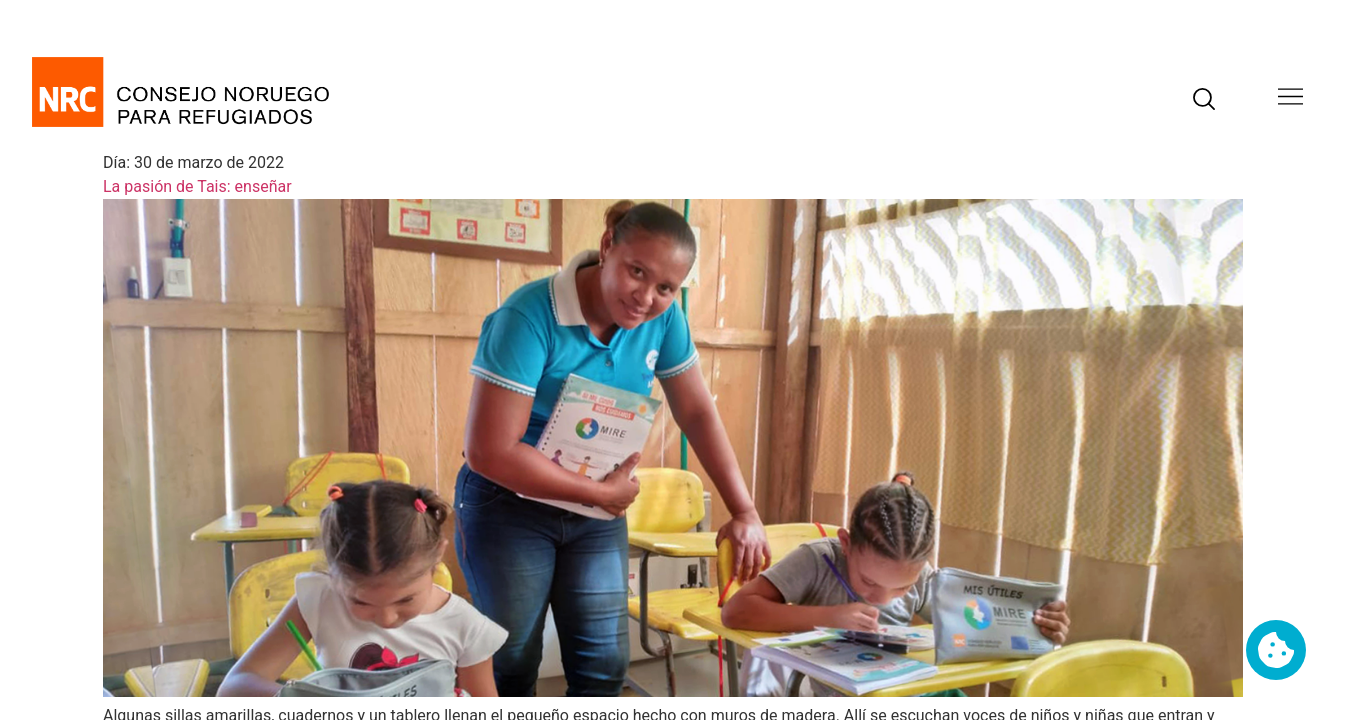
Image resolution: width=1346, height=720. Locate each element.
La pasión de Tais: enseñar (197, 186)
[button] (1290, 98)
